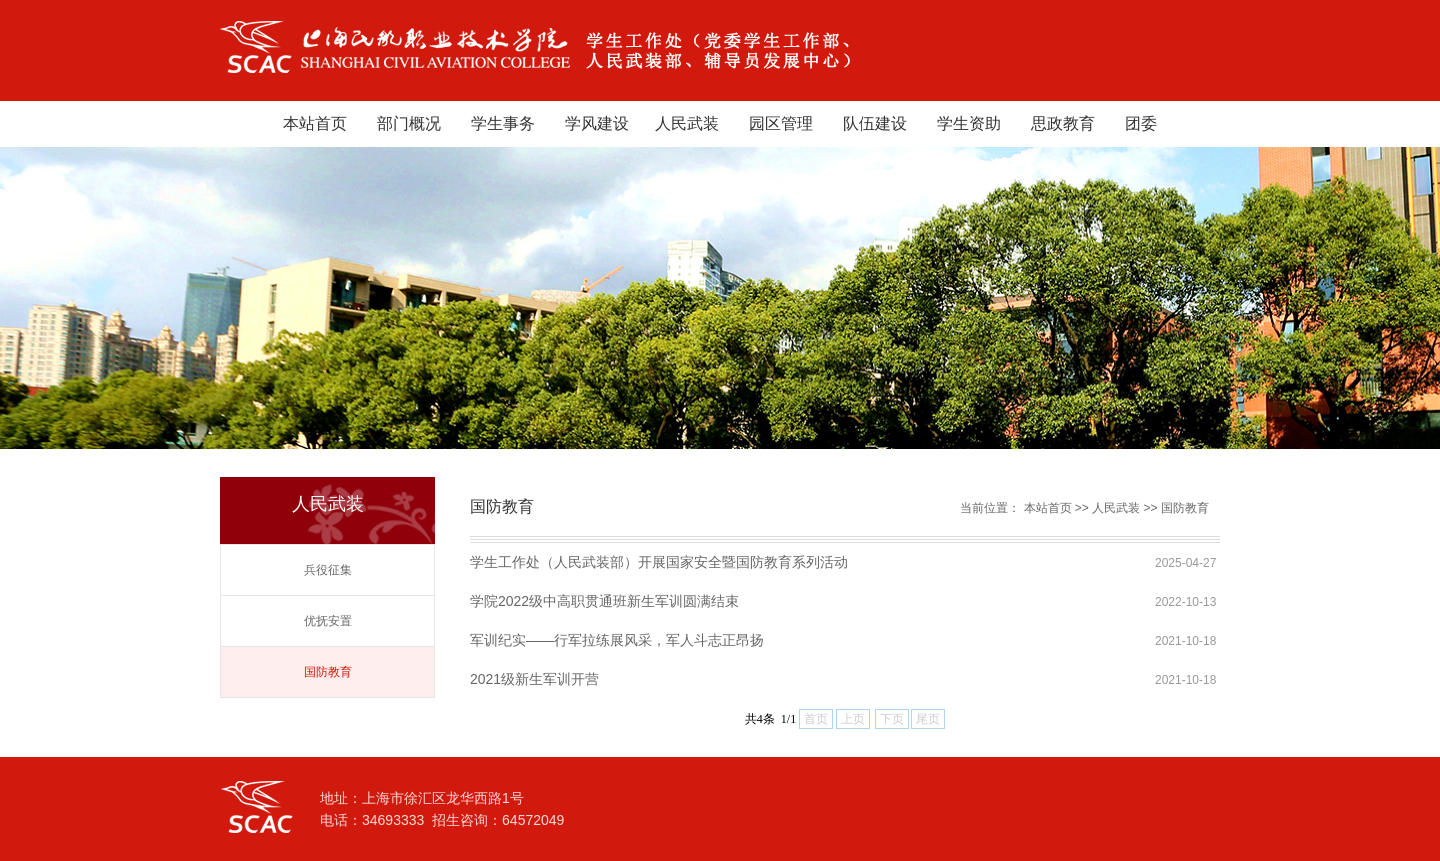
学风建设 (597, 123)
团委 (1141, 123)
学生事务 (503, 123)
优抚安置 (328, 621)
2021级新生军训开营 (534, 679)
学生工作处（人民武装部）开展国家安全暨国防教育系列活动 (659, 562)
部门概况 (409, 123)
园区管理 (781, 123)
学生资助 (969, 123)
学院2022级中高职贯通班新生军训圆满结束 (604, 601)
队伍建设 (875, 123)
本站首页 (315, 123)
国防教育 (328, 672)
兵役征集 (328, 570)
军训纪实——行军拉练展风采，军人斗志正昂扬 (617, 640)
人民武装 (687, 123)
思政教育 (1063, 123)
